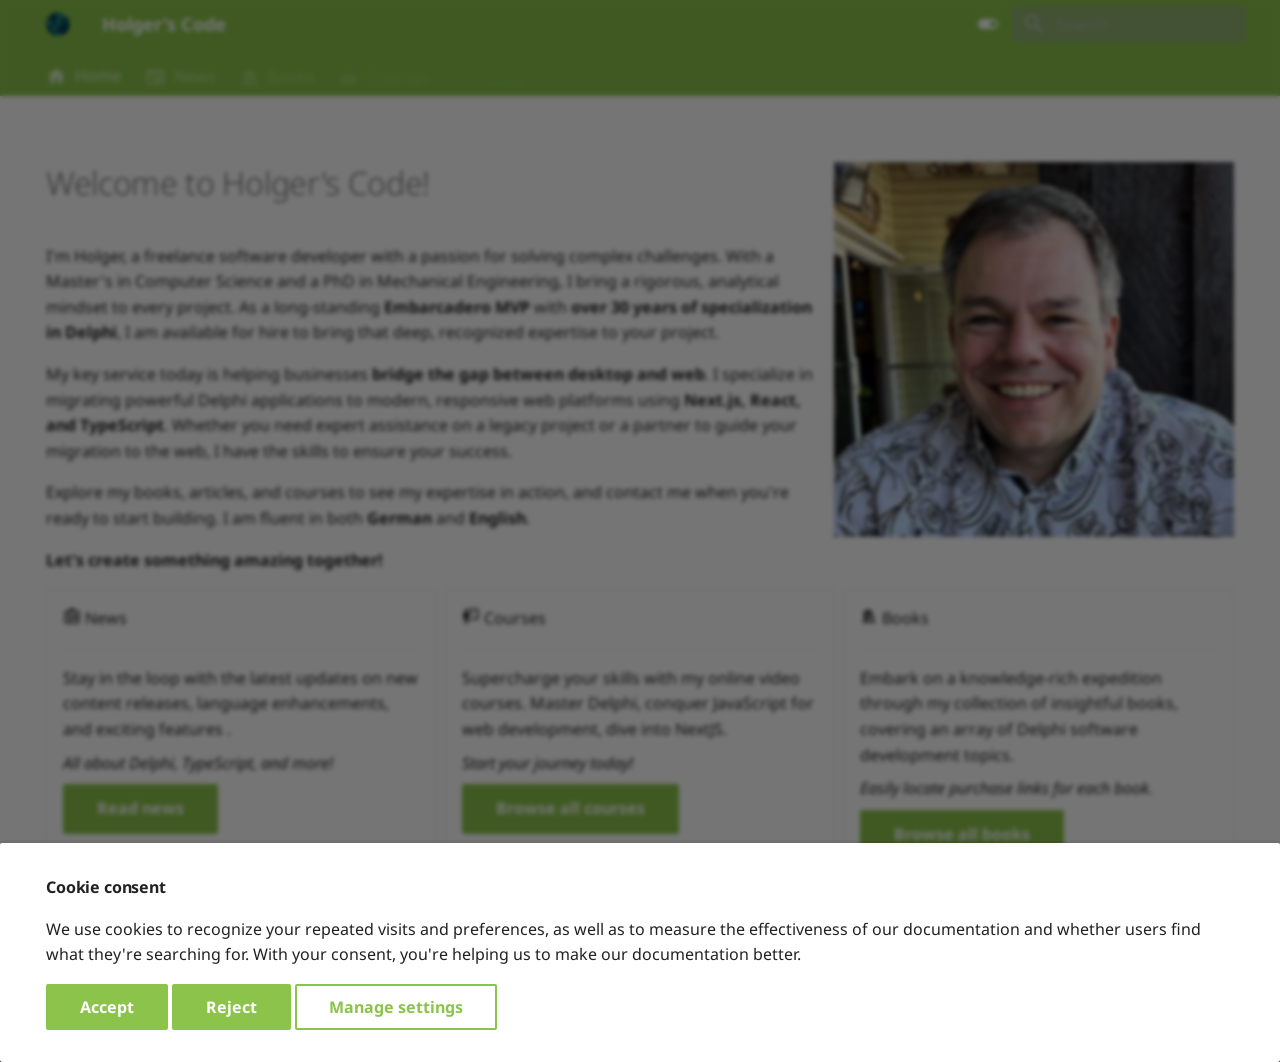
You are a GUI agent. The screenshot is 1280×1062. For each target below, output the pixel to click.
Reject (231, 1007)
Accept (107, 1007)
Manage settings (396, 1007)
